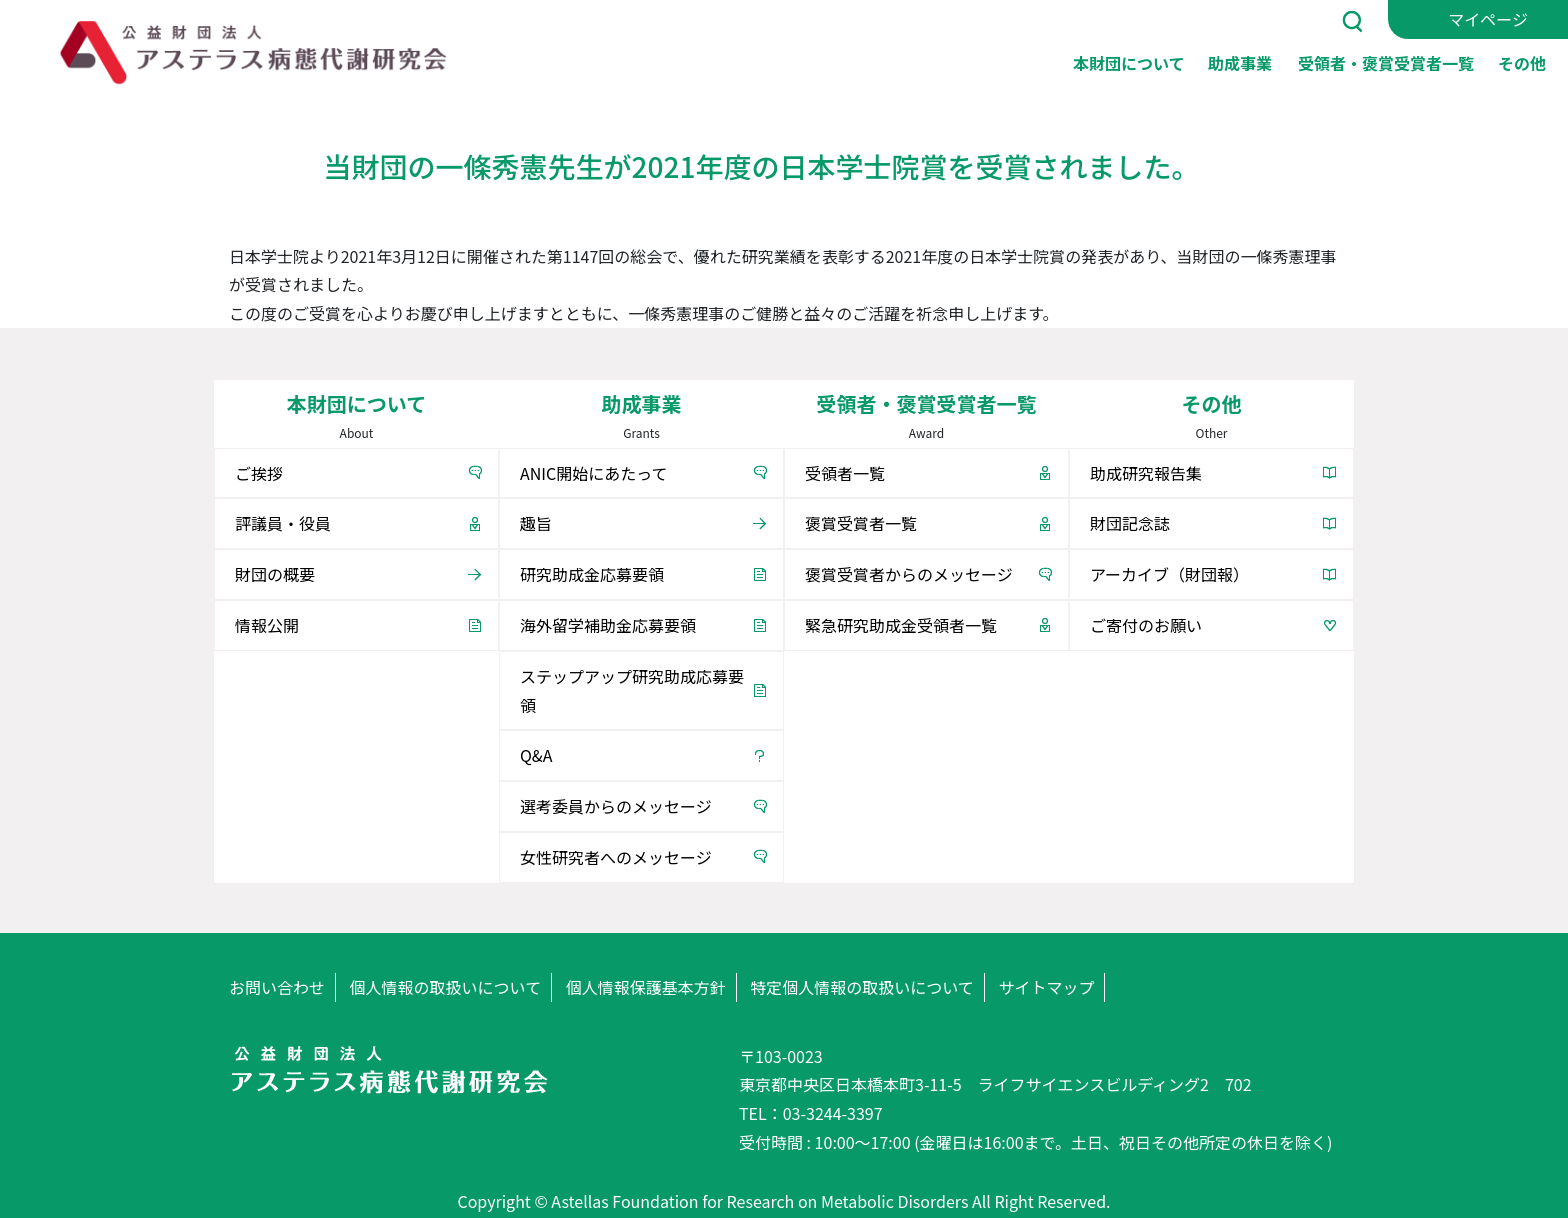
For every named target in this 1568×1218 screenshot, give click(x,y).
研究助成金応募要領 (592, 574)
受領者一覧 (845, 473)
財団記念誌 (1130, 523)
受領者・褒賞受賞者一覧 (1386, 62)
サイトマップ (1046, 987)
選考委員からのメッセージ (616, 806)
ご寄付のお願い (1146, 625)
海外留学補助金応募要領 (608, 625)
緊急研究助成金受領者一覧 (901, 625)
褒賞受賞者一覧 (861, 523)
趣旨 (536, 523)
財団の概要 (275, 574)
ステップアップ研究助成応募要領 (632, 690)
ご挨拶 (259, 473)
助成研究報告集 (1146, 473)
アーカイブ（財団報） (1169, 574)
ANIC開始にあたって (593, 473)
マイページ (1488, 19)
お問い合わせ (277, 987)
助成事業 (1240, 62)
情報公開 (267, 625)
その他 (1522, 62)
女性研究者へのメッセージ (616, 857)
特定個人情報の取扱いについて (862, 987)
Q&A (536, 755)
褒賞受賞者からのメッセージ (909, 574)
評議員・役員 (283, 523)
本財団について (1129, 62)
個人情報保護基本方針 (646, 987)
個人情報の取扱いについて (446, 987)
